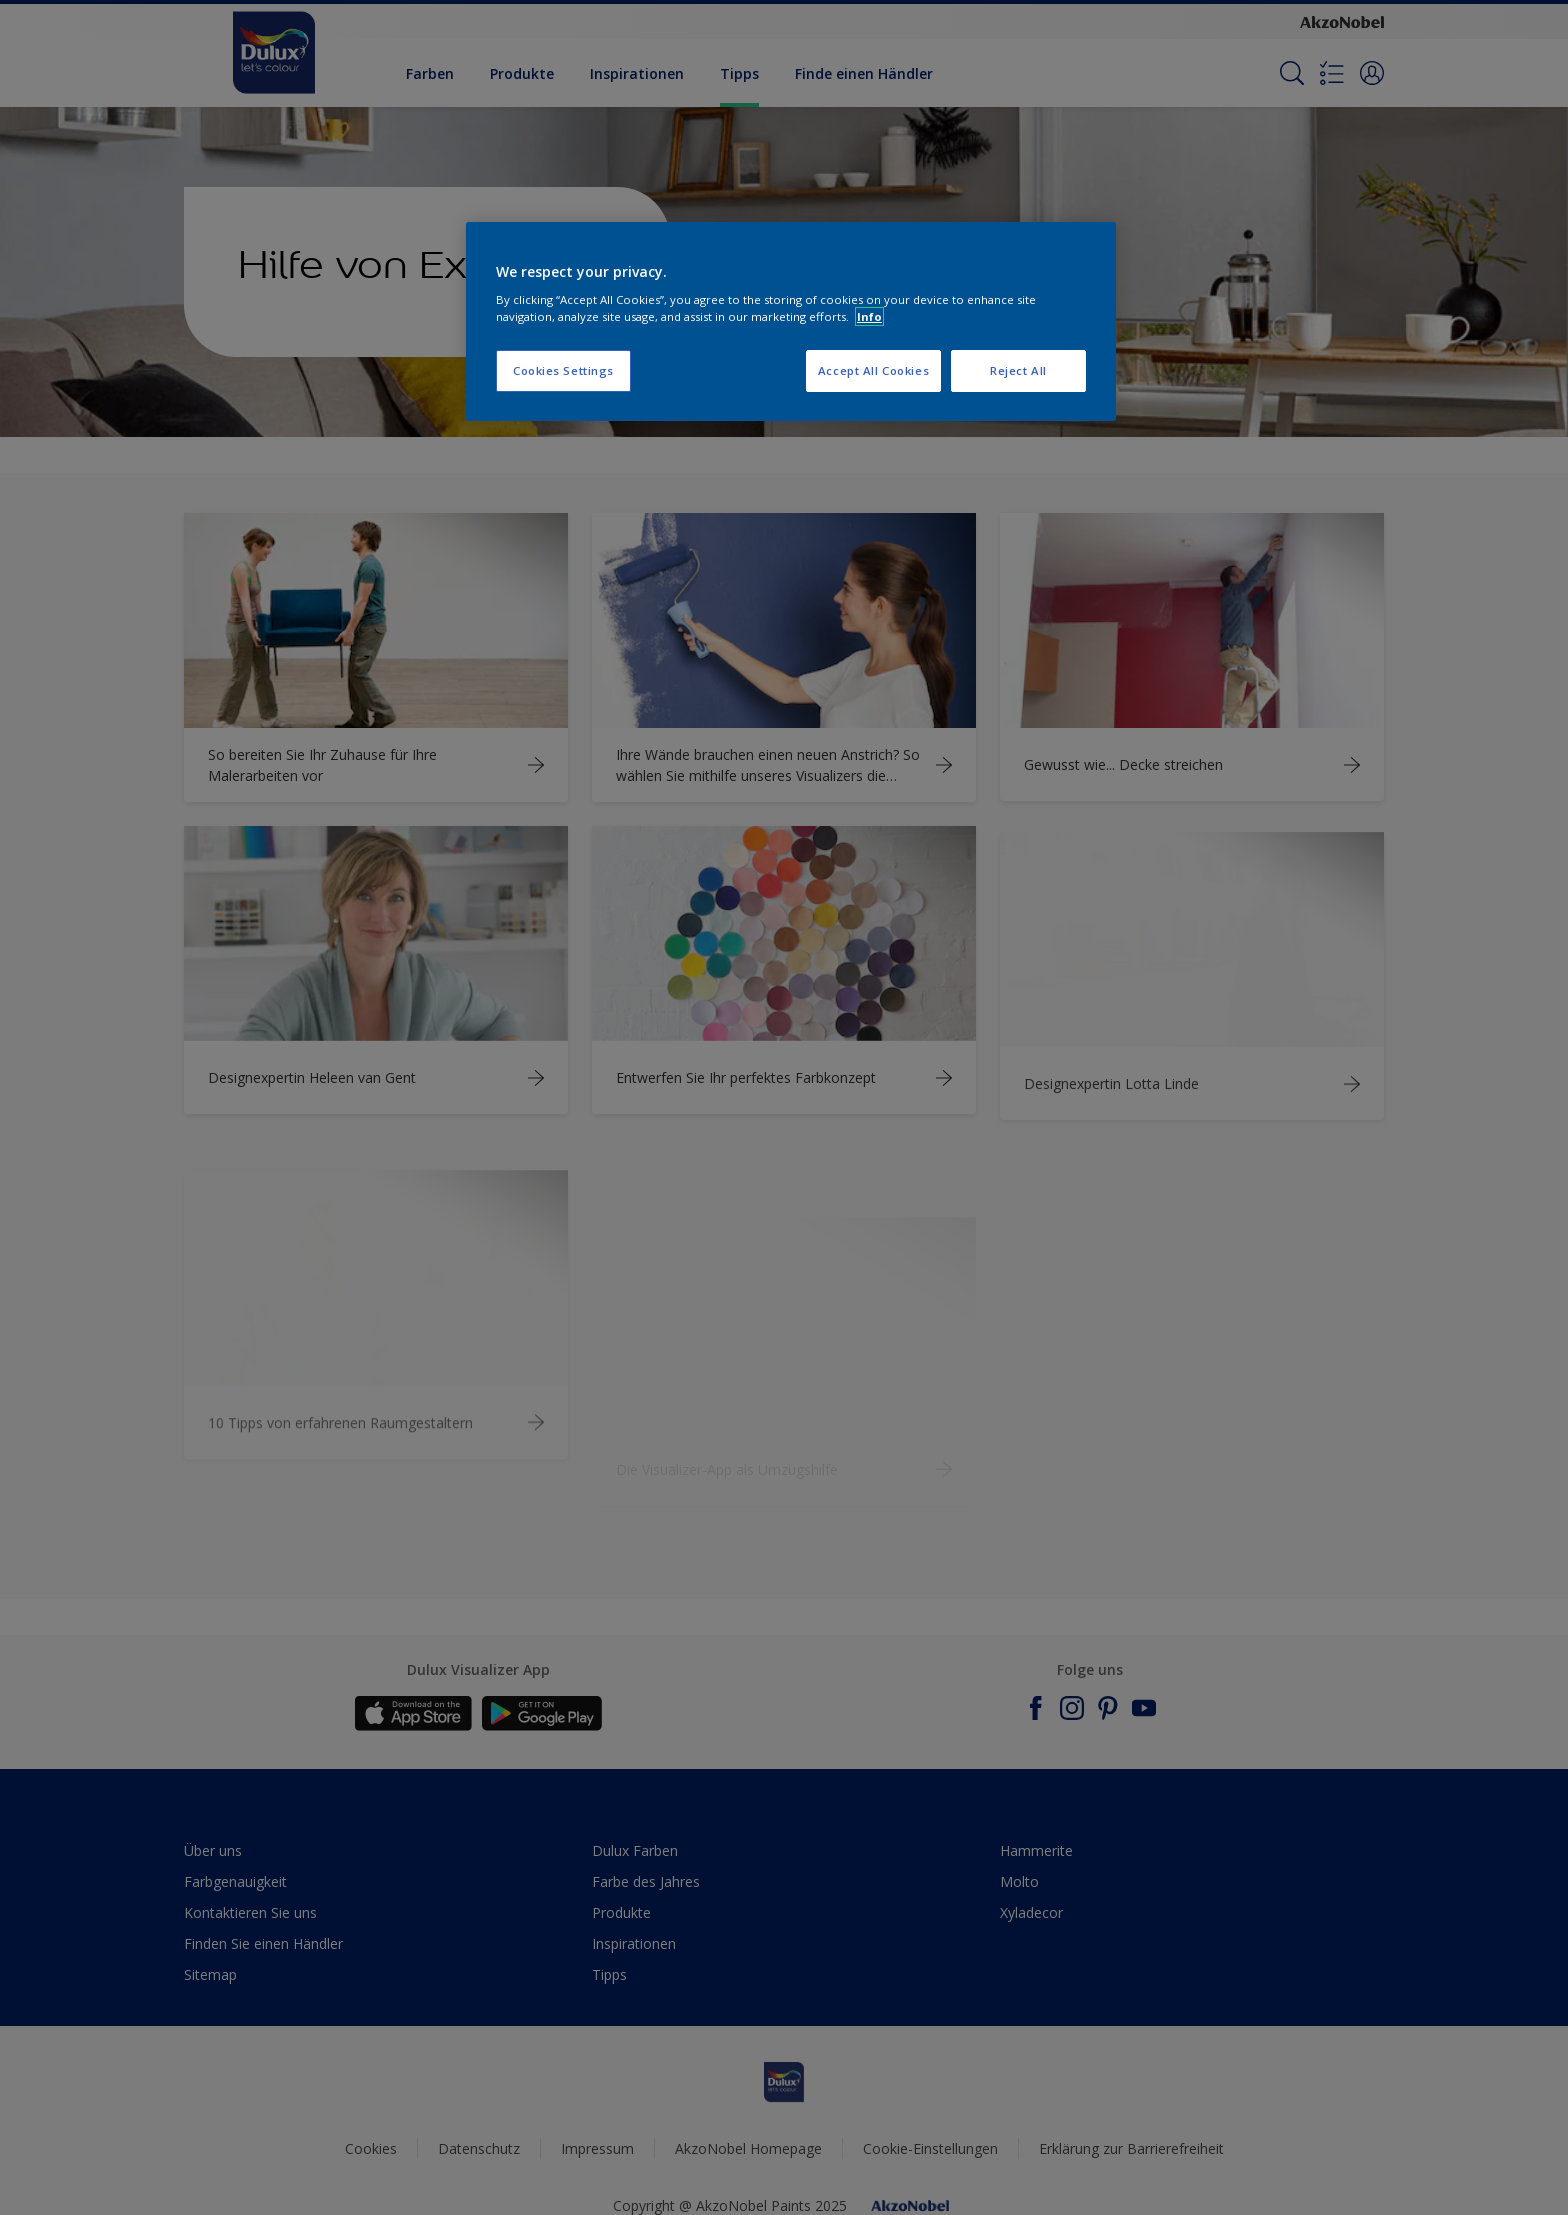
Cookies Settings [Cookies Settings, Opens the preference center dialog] (563, 370)
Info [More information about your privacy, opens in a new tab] (869, 316)
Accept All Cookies (873, 370)
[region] (791, 322)
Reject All (1018, 370)
